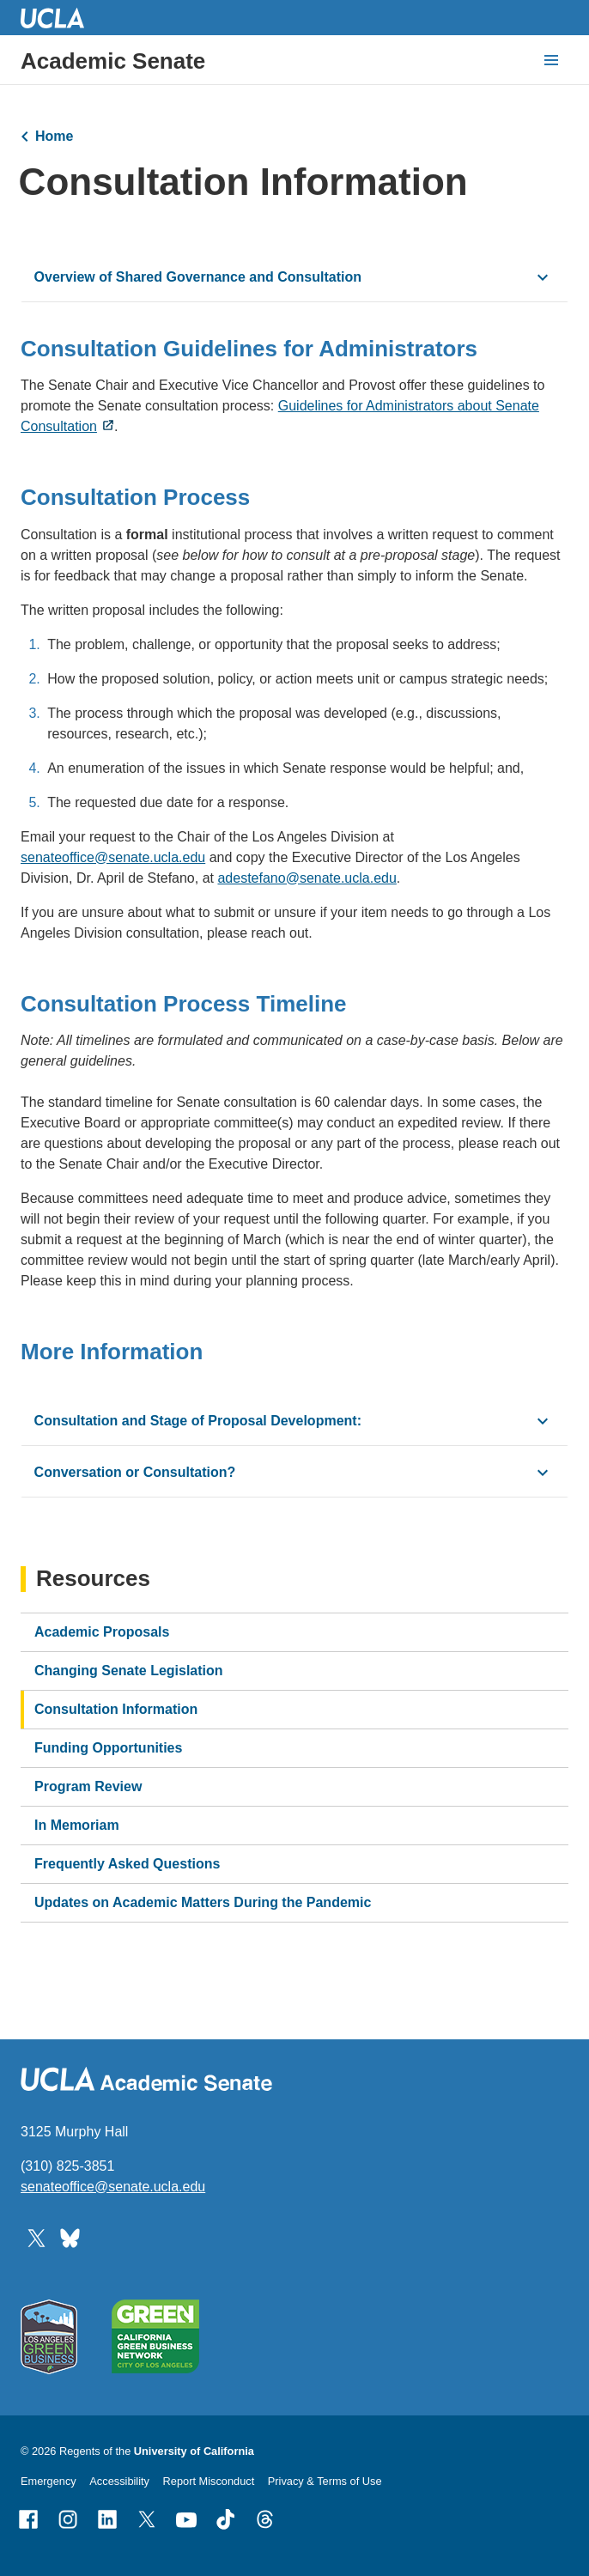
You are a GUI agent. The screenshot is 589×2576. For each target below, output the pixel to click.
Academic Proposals (101, 1632)
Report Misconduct (209, 2481)
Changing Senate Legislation (128, 1670)
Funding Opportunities (108, 1748)
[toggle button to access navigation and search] (551, 60)
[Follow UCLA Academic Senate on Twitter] (36, 2237)
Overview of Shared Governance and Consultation (197, 277)
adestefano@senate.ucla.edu (306, 878)
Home (54, 136)
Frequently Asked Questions (127, 1863)
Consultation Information (115, 1709)
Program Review (88, 1786)
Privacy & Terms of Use (325, 2481)
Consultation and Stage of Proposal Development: (197, 1420)
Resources (93, 1578)
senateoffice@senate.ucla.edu (113, 857)
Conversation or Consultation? (135, 1472)
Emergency (48, 2481)
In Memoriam (76, 1825)
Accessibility (119, 2481)
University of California (194, 2451)
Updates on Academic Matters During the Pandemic (202, 1902)
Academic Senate (113, 61)
